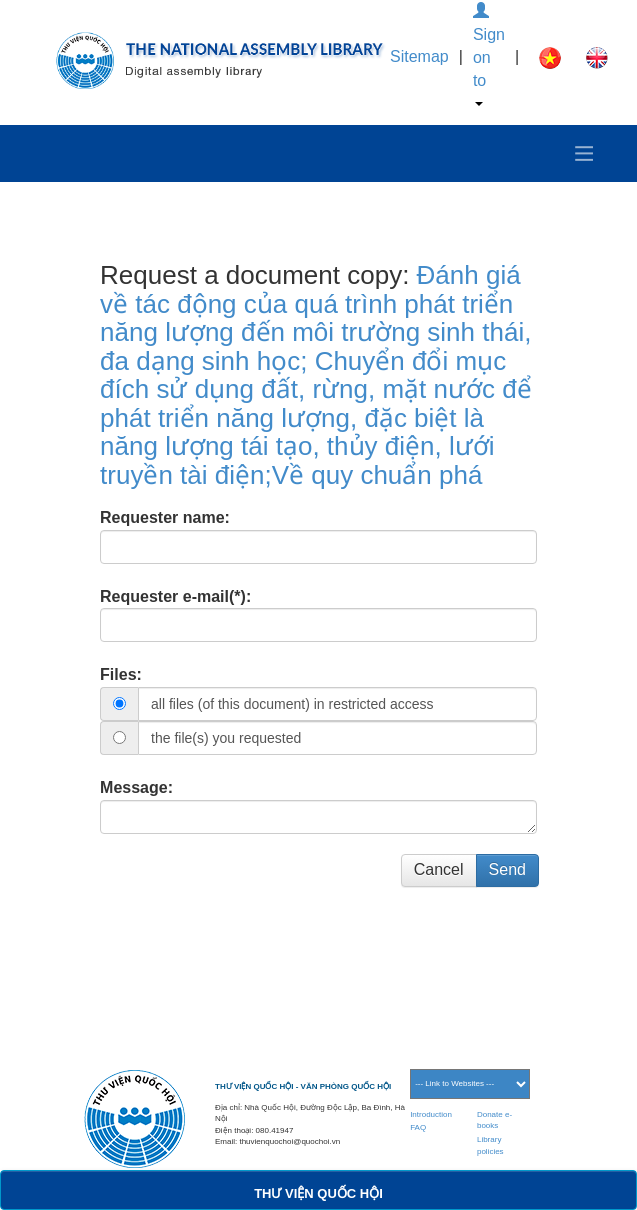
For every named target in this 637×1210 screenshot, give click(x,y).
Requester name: (165, 517)
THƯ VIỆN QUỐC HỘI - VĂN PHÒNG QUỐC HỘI (303, 1086)
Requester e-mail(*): (175, 596)
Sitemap (419, 56)
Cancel (439, 869)
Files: (121, 674)
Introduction (431, 1114)
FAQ (418, 1127)
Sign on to (489, 54)
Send (507, 869)
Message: (136, 787)
